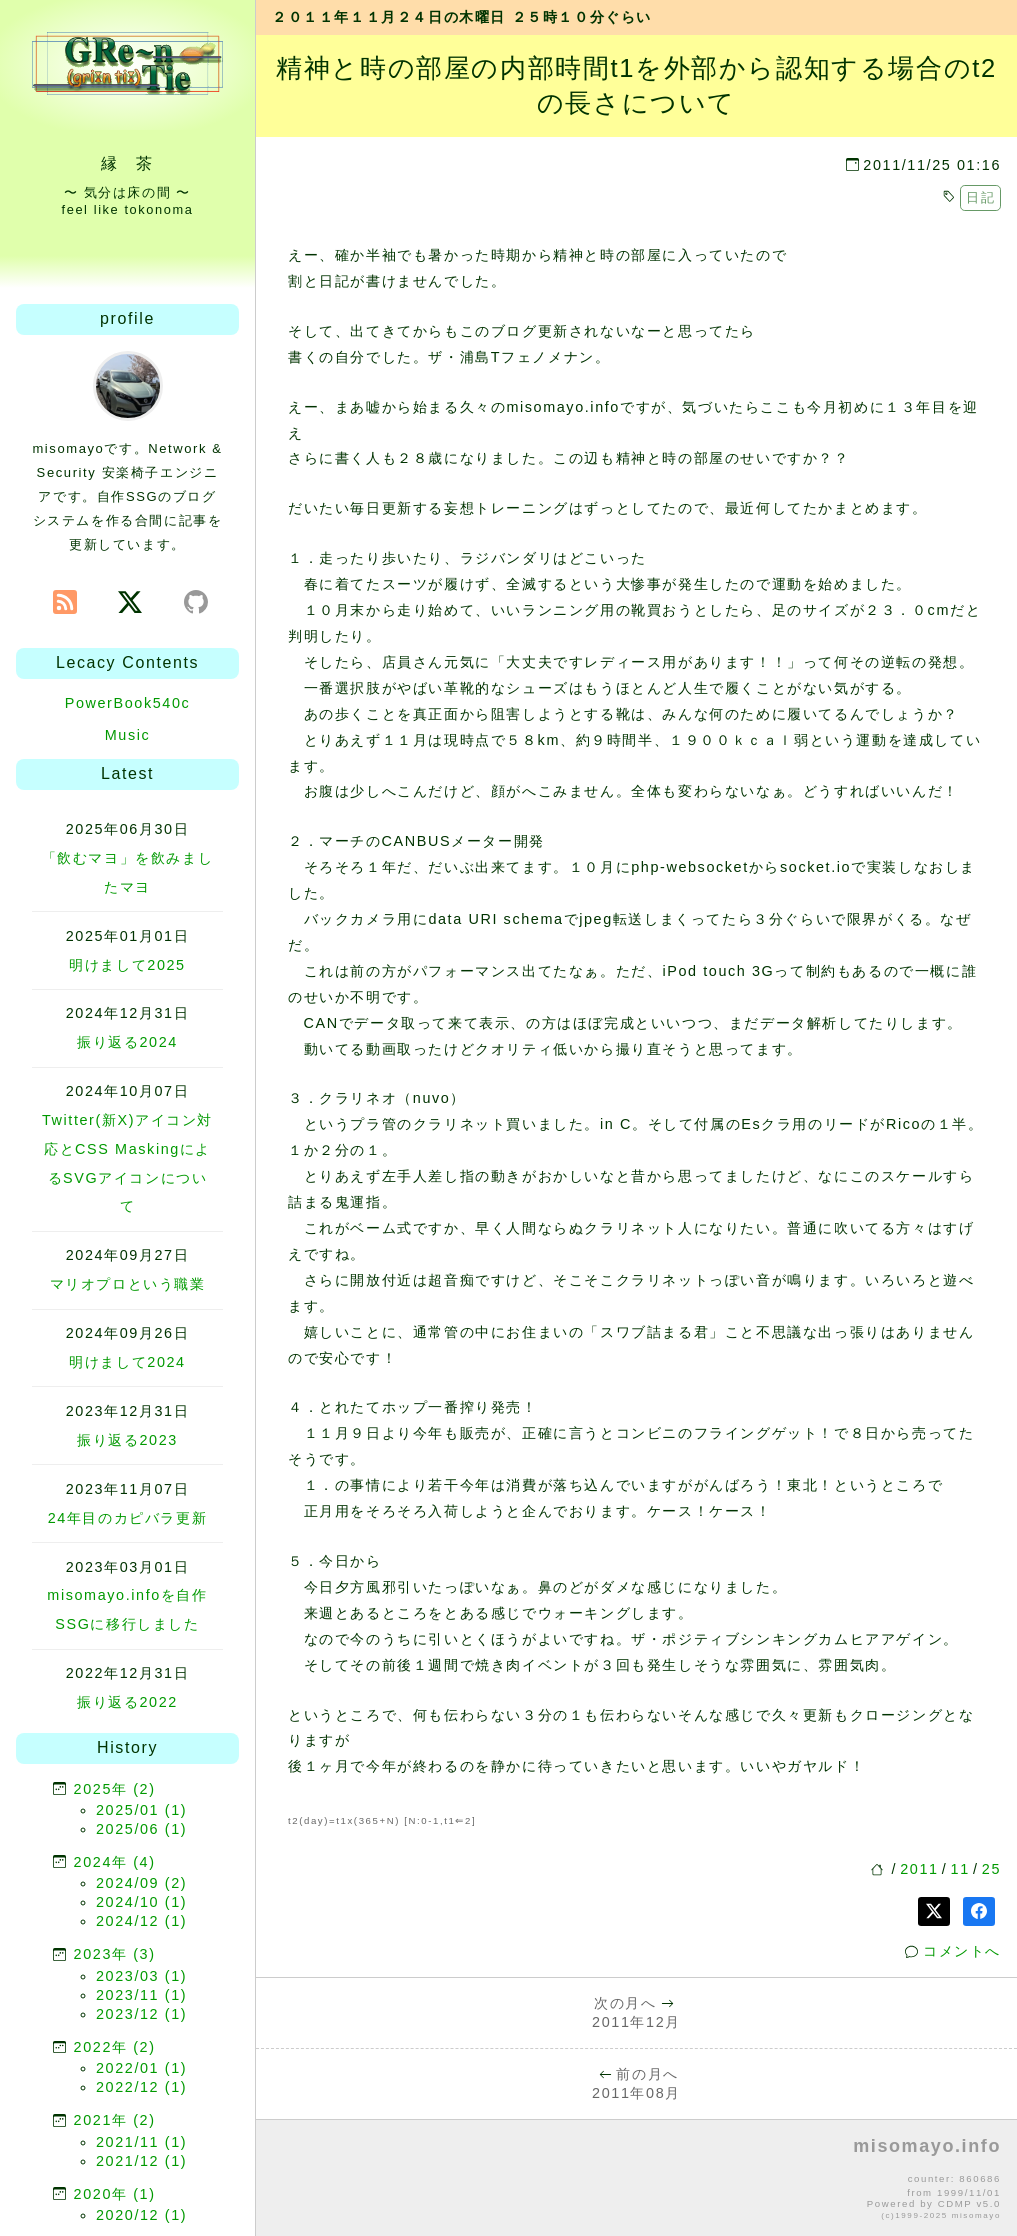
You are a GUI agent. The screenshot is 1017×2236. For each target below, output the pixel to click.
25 (991, 1869)
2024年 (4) (115, 1862)
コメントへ (962, 1951)
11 (960, 1869)
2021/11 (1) (141, 2142)
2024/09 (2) (141, 1883)
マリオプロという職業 (128, 1284)
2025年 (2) (115, 1789)
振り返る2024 (127, 1042)
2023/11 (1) (141, 1995)
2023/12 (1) (141, 2014)
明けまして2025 (127, 965)
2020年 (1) (115, 2194)
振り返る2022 (127, 1702)
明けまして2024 (127, 1362)
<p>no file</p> (636, 2179)
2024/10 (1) (141, 1902)
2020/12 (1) (141, 2215)
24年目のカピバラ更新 (128, 1518)
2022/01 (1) (141, 2068)
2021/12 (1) (141, 2161)
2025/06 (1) (141, 1829)
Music (128, 735)
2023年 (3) (115, 1954)
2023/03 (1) (141, 1976)
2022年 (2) (115, 2047)
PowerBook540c (128, 703)
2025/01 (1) (141, 1810)
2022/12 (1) (141, 2087)
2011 (919, 1869)
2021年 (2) (115, 2120)
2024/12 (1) (141, 1921)
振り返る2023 (127, 1440)
